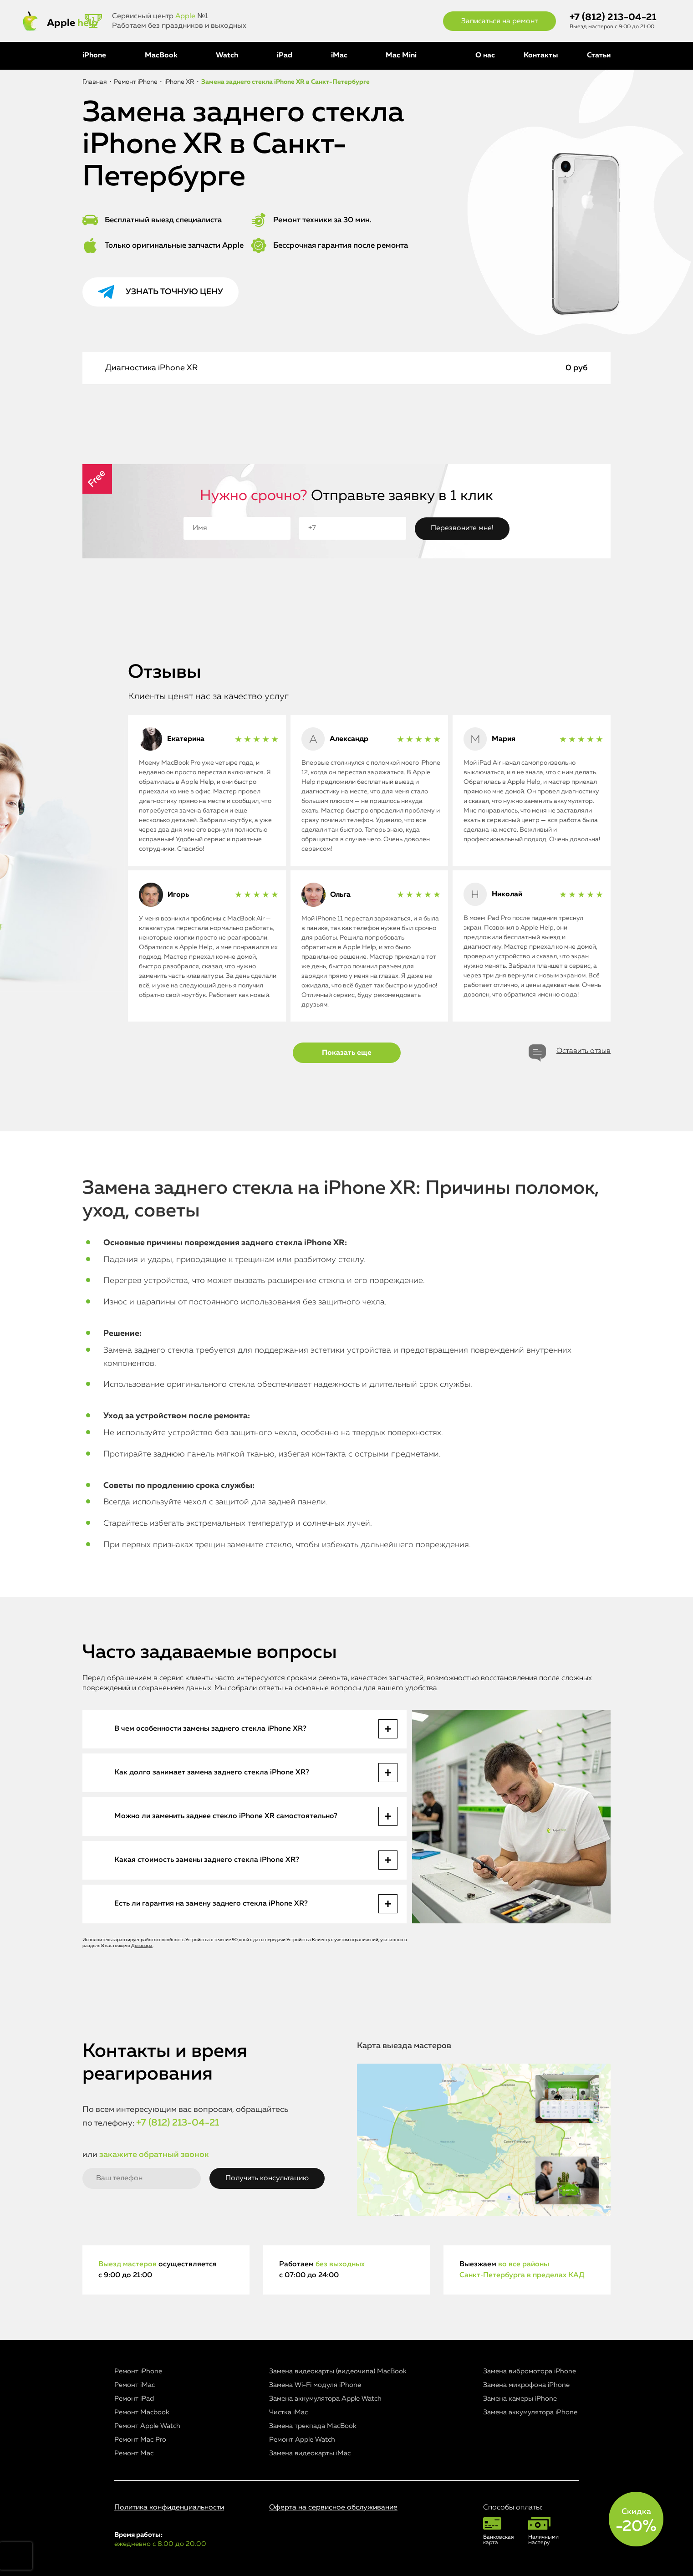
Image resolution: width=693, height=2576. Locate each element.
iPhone (94, 55)
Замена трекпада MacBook (313, 2426)
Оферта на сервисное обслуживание (333, 2507)
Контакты (541, 55)
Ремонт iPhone (138, 2371)
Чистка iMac (288, 2412)
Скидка (636, 2521)
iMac (339, 55)
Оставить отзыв (583, 1051)
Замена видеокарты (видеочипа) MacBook (338, 2371)
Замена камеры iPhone (520, 2398)
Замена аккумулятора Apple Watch (325, 2398)
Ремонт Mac (133, 2453)
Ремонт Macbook (141, 2412)
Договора (142, 1945)
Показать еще (347, 1053)
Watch (227, 55)
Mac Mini (401, 55)
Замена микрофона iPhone (526, 2385)
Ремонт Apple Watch (147, 2426)
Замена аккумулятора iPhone (530, 2412)
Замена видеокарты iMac (310, 2453)
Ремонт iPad (134, 2398)
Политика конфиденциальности (169, 2507)
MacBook (161, 55)
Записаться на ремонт (499, 21)
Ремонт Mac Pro (140, 2439)
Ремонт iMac (134, 2385)
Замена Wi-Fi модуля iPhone (315, 2385)
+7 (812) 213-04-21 (613, 17)
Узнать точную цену (174, 292)
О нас (485, 55)
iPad (284, 55)
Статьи (599, 55)
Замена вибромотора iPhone (529, 2371)
